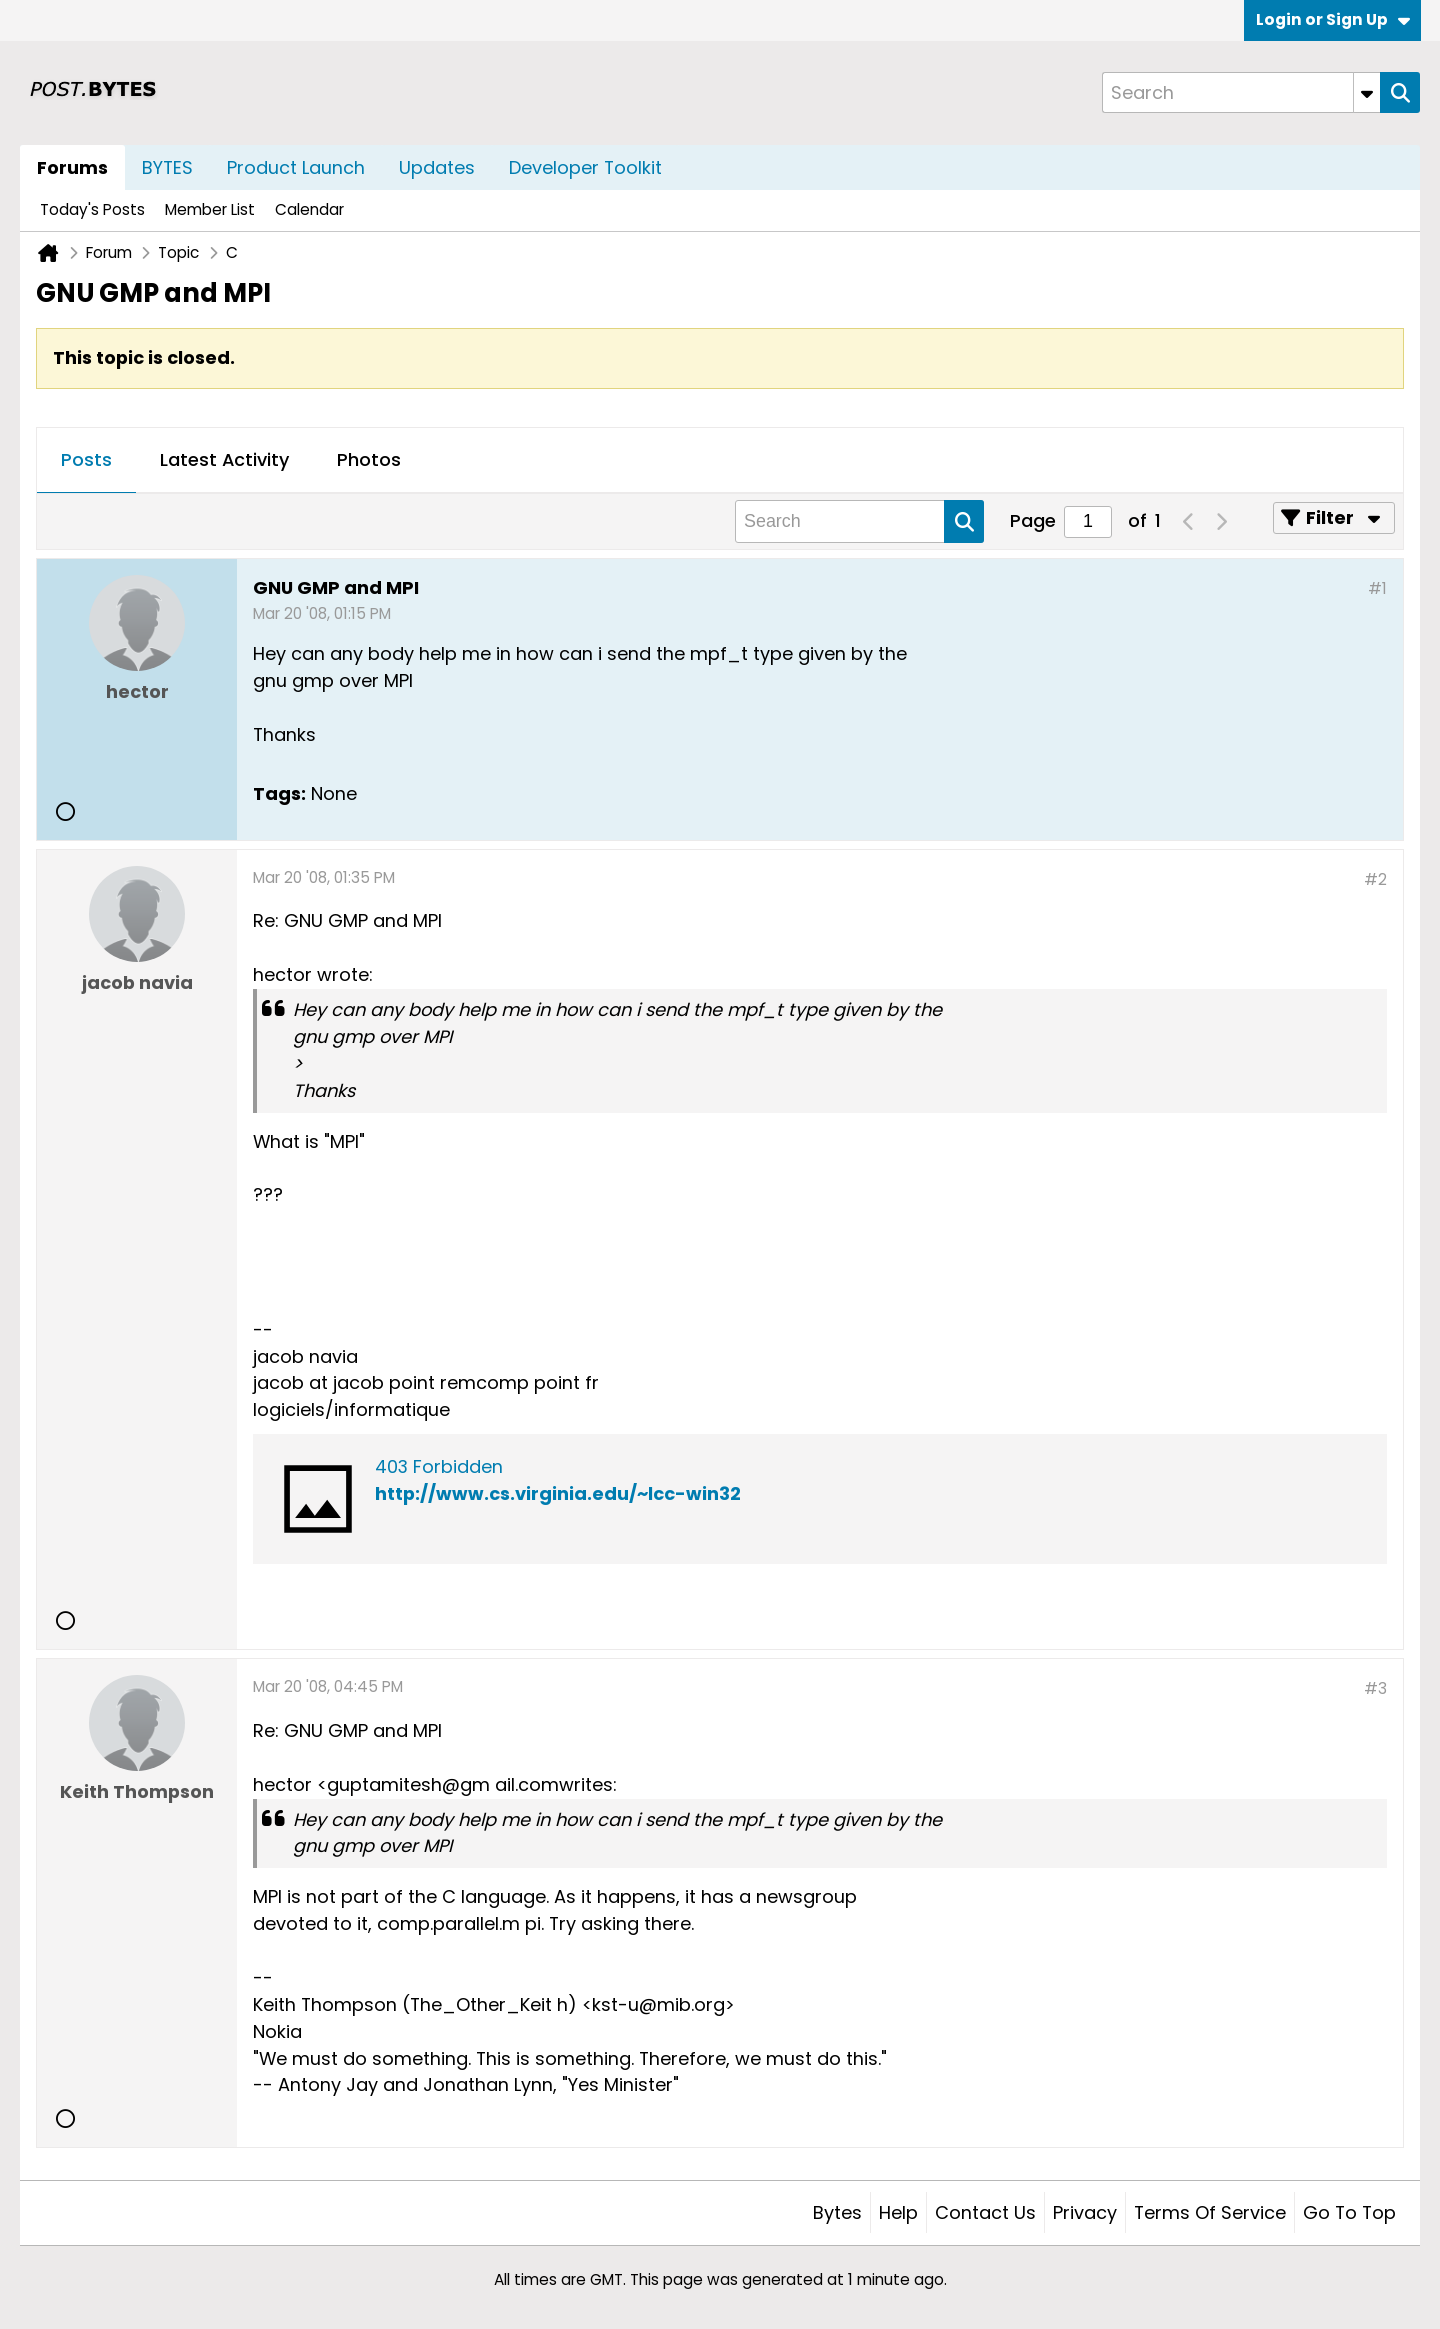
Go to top (1349, 2212)
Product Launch (296, 167)
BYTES (167, 167)
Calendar (309, 209)
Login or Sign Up (1333, 19)
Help (898, 2212)
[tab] (86, 461)
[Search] (1241, 92)
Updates (437, 167)
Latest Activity (224, 459)
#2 (1375, 879)
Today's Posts (92, 209)
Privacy (1085, 2212)
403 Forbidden (439, 1466)
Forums (72, 167)
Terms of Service (1210, 2212)
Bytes (837, 2212)
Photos (369, 459)
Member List (210, 209)
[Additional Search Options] (1367, 92)
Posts (86, 459)
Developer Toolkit (585, 167)
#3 (1375, 1688)
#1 (1377, 588)
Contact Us (985, 2212)
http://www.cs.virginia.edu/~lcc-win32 (558, 1493)
